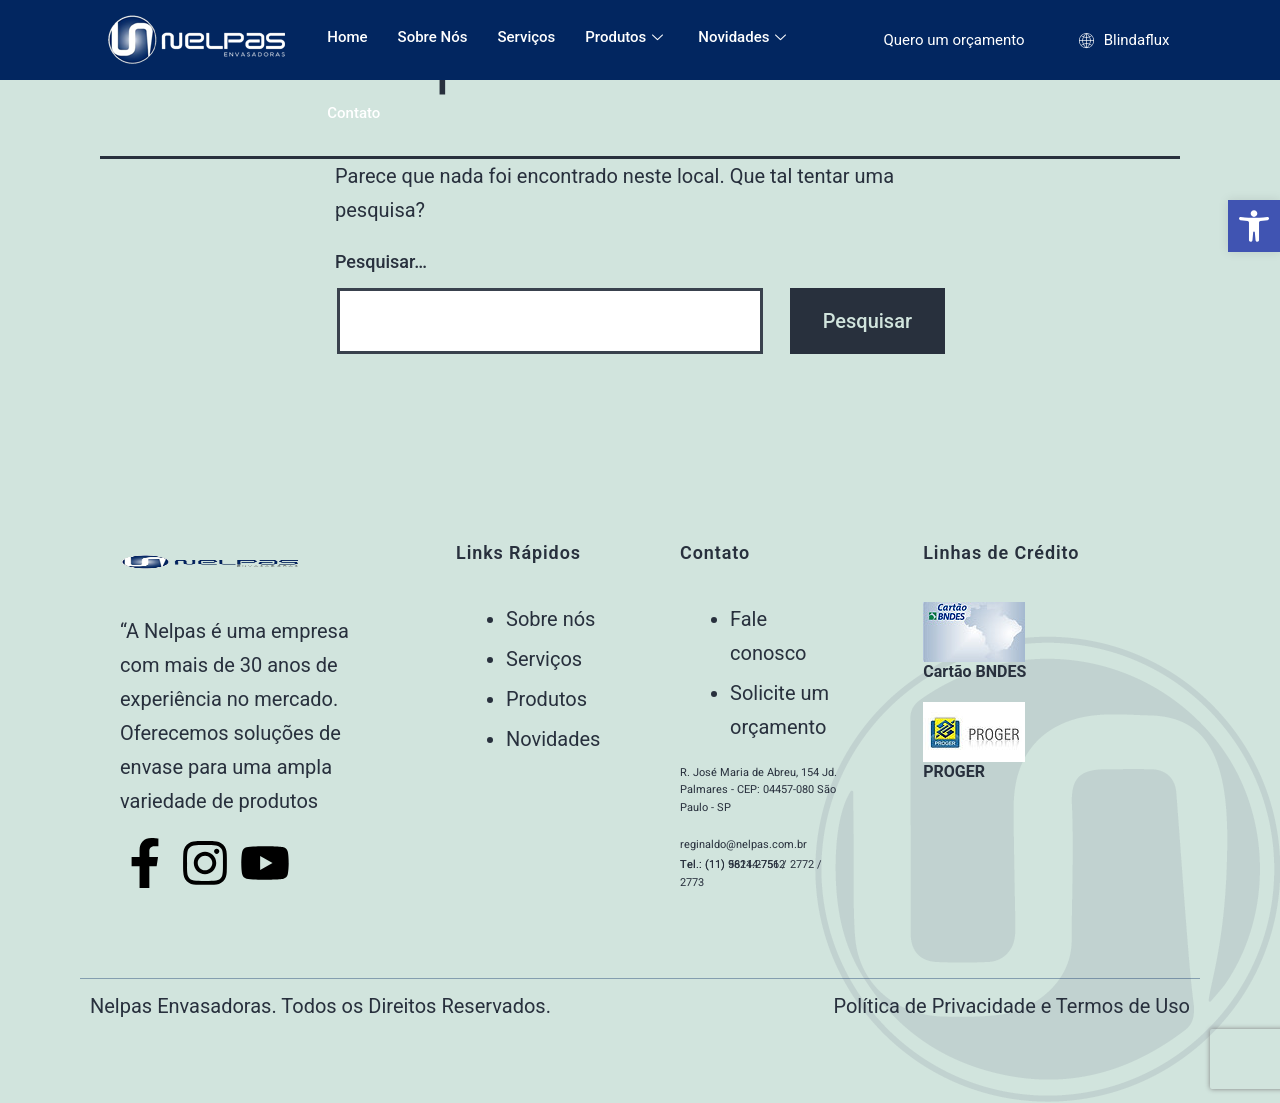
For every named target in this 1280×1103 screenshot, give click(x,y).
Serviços (526, 37)
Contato (353, 113)
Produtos (626, 37)
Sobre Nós (433, 37)
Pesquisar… (381, 261)
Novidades (744, 37)
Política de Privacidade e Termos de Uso (1011, 1006)
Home (347, 37)
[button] (1254, 226)
